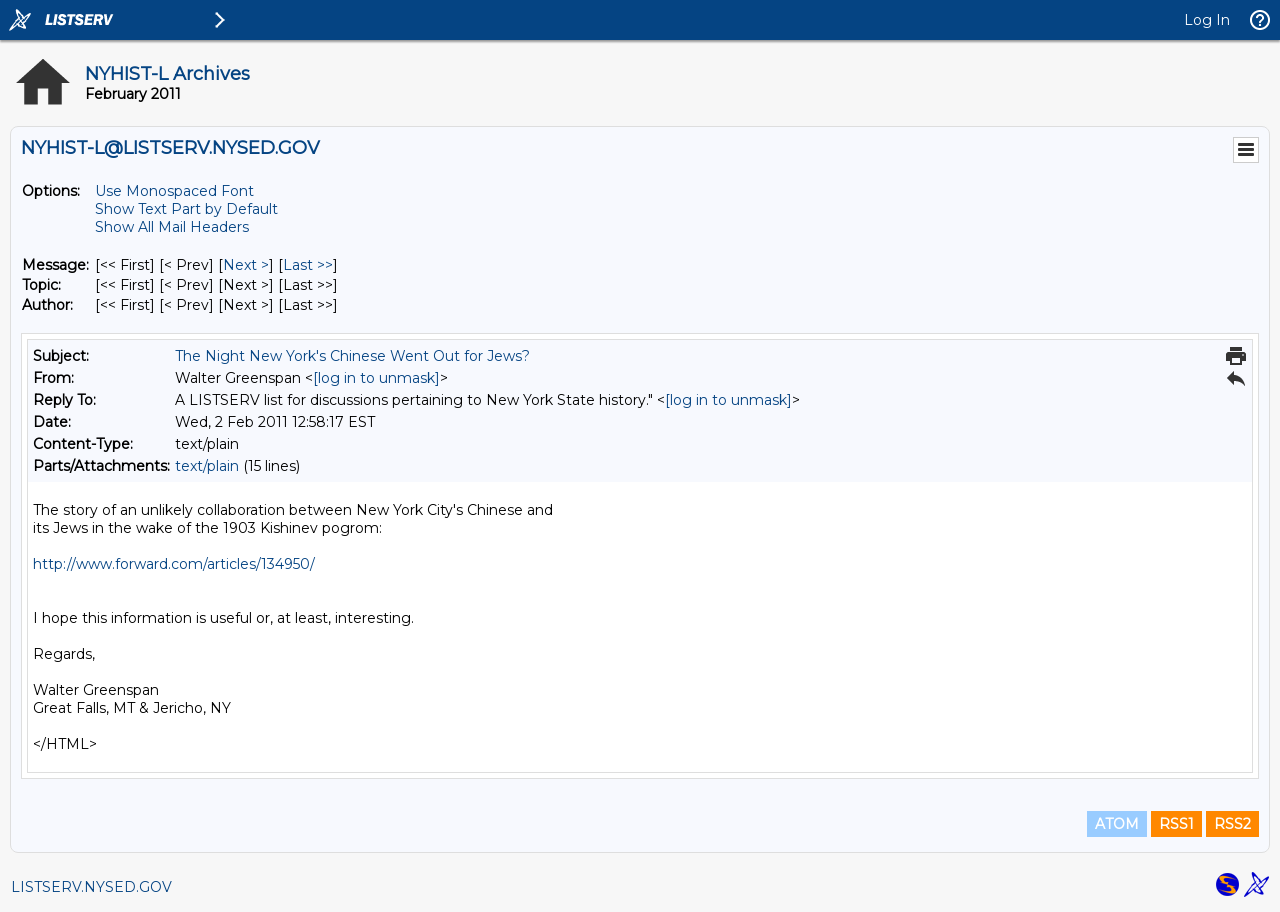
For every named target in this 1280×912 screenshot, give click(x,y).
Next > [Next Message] (246, 265)
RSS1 (1176, 824)
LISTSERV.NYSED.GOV (91, 887)
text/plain (207, 466)
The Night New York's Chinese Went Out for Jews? (352, 356)
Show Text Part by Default (186, 209)
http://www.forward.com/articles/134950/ (174, 564)
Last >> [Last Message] (308, 265)
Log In (1207, 20)
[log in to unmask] (376, 378)
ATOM (1117, 824)
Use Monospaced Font (174, 191)
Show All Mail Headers (172, 227)
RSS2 (1232, 824)
